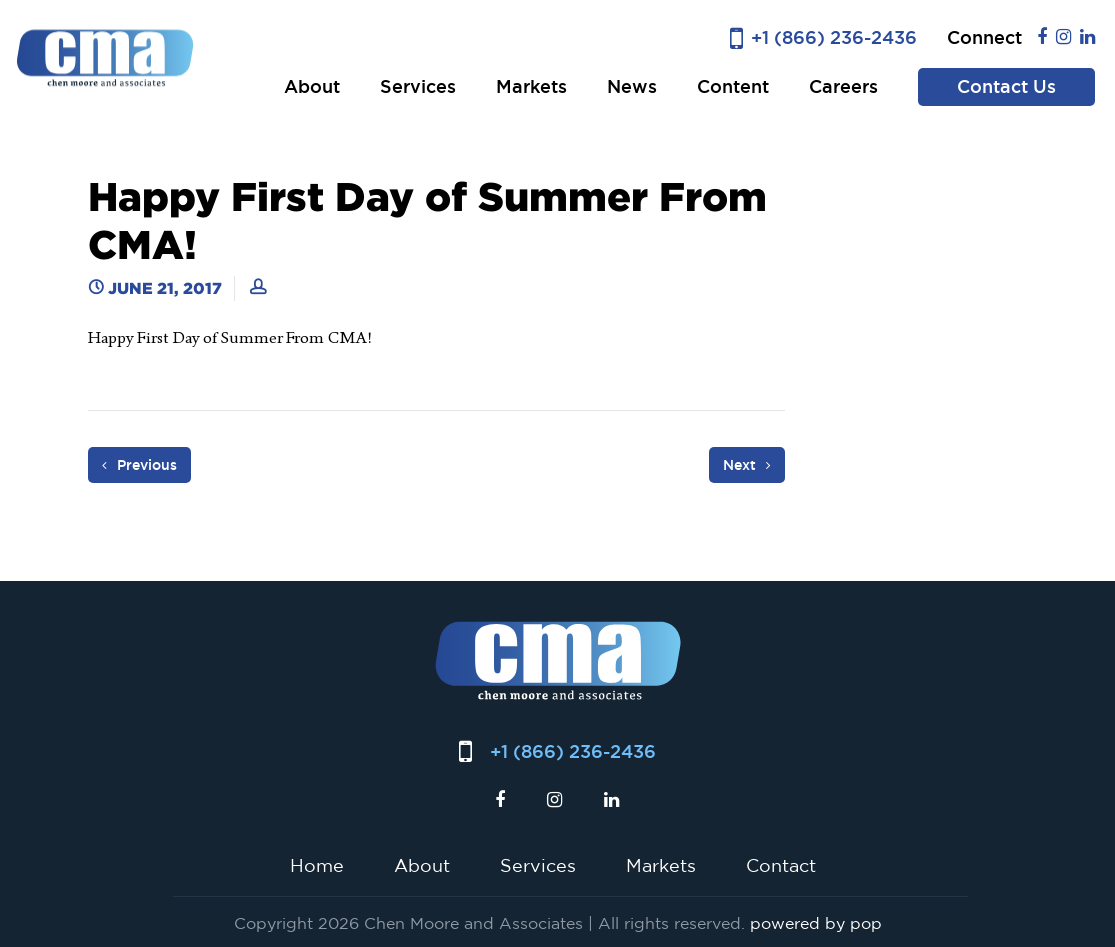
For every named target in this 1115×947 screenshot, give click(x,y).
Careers (843, 86)
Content (733, 86)
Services (418, 86)
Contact (781, 865)
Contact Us (1006, 86)
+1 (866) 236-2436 (834, 37)
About (312, 86)
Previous (139, 465)
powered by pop (816, 923)
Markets (531, 86)
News (632, 86)
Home (317, 865)
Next (747, 465)
